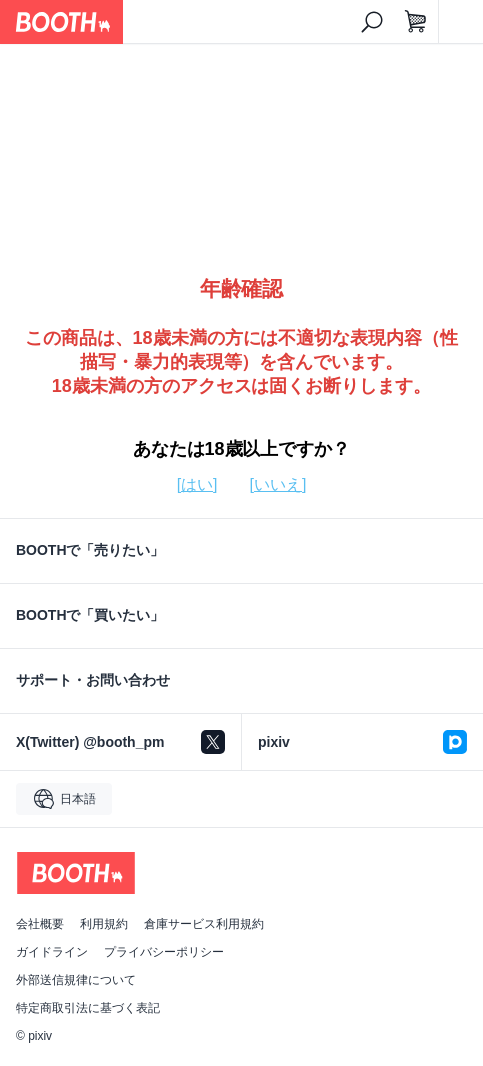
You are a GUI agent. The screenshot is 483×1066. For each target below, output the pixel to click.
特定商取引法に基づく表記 (88, 1008)
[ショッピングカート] (416, 22)
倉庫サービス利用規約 (204, 924)
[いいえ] (278, 484)
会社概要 (40, 924)
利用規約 (104, 924)
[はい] (197, 484)
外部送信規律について (76, 980)
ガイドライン (52, 952)
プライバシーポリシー (164, 952)
